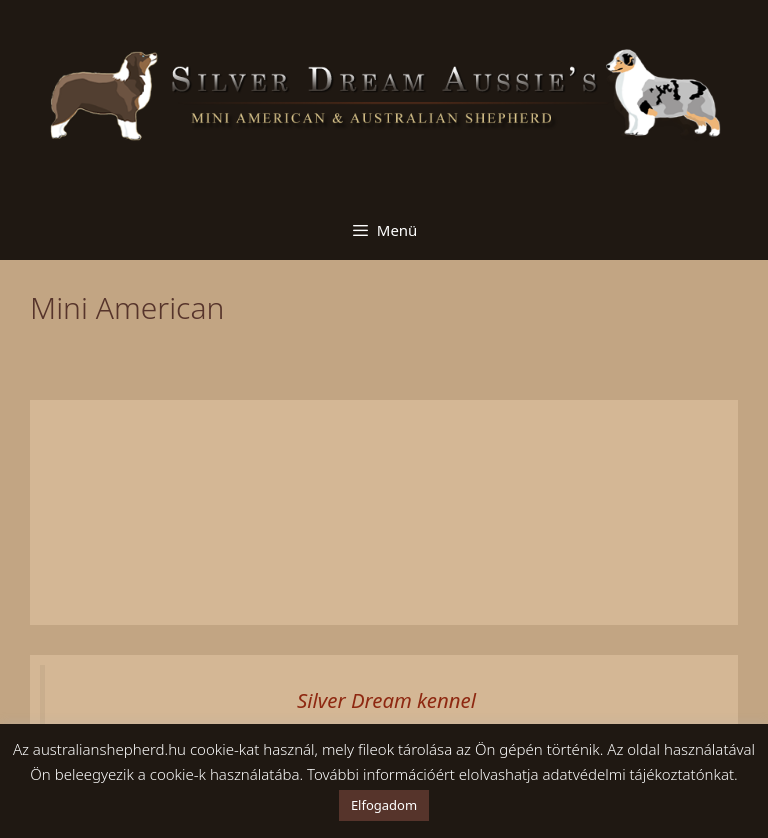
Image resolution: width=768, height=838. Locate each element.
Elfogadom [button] (384, 805)
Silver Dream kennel (386, 700)
